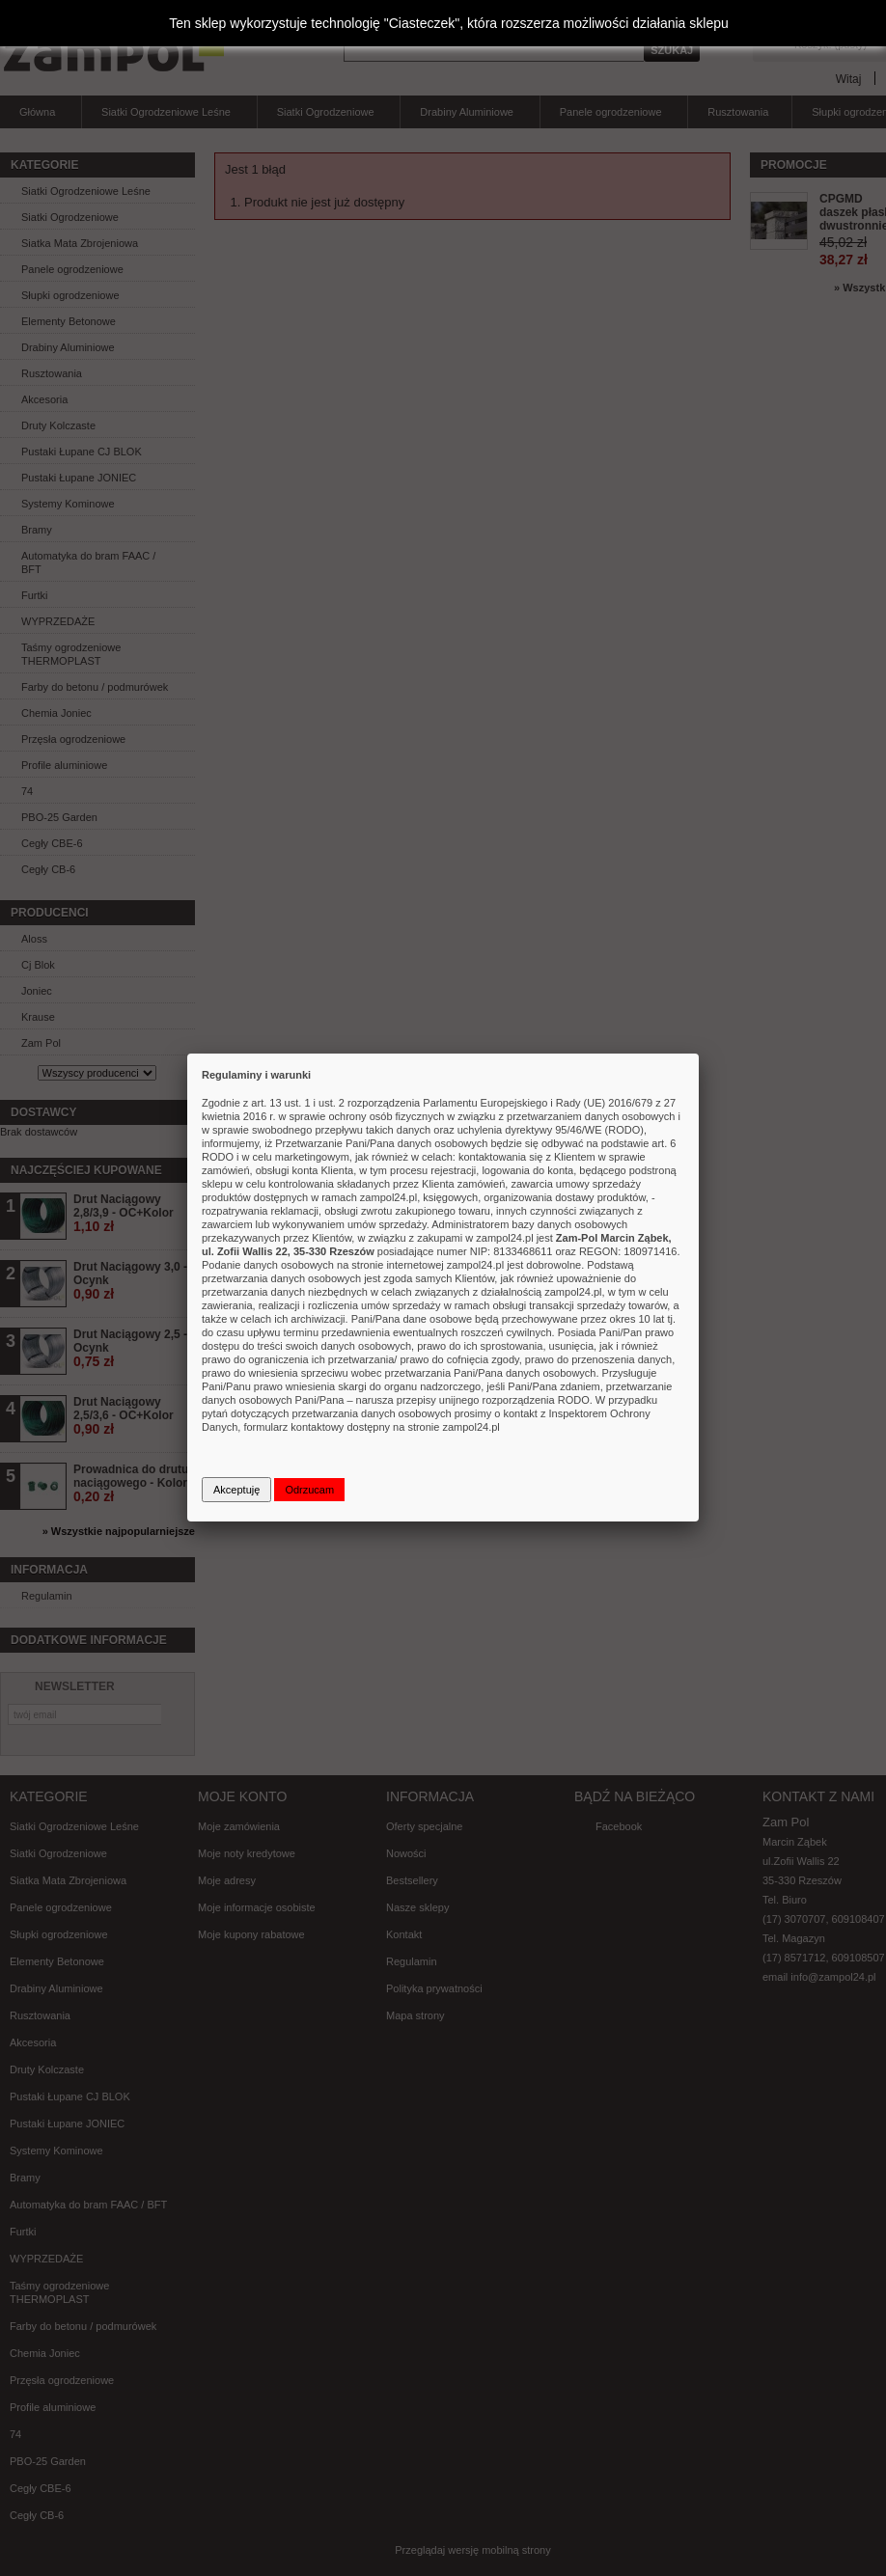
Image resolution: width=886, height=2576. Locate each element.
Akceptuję (236, 1489)
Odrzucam (309, 1489)
